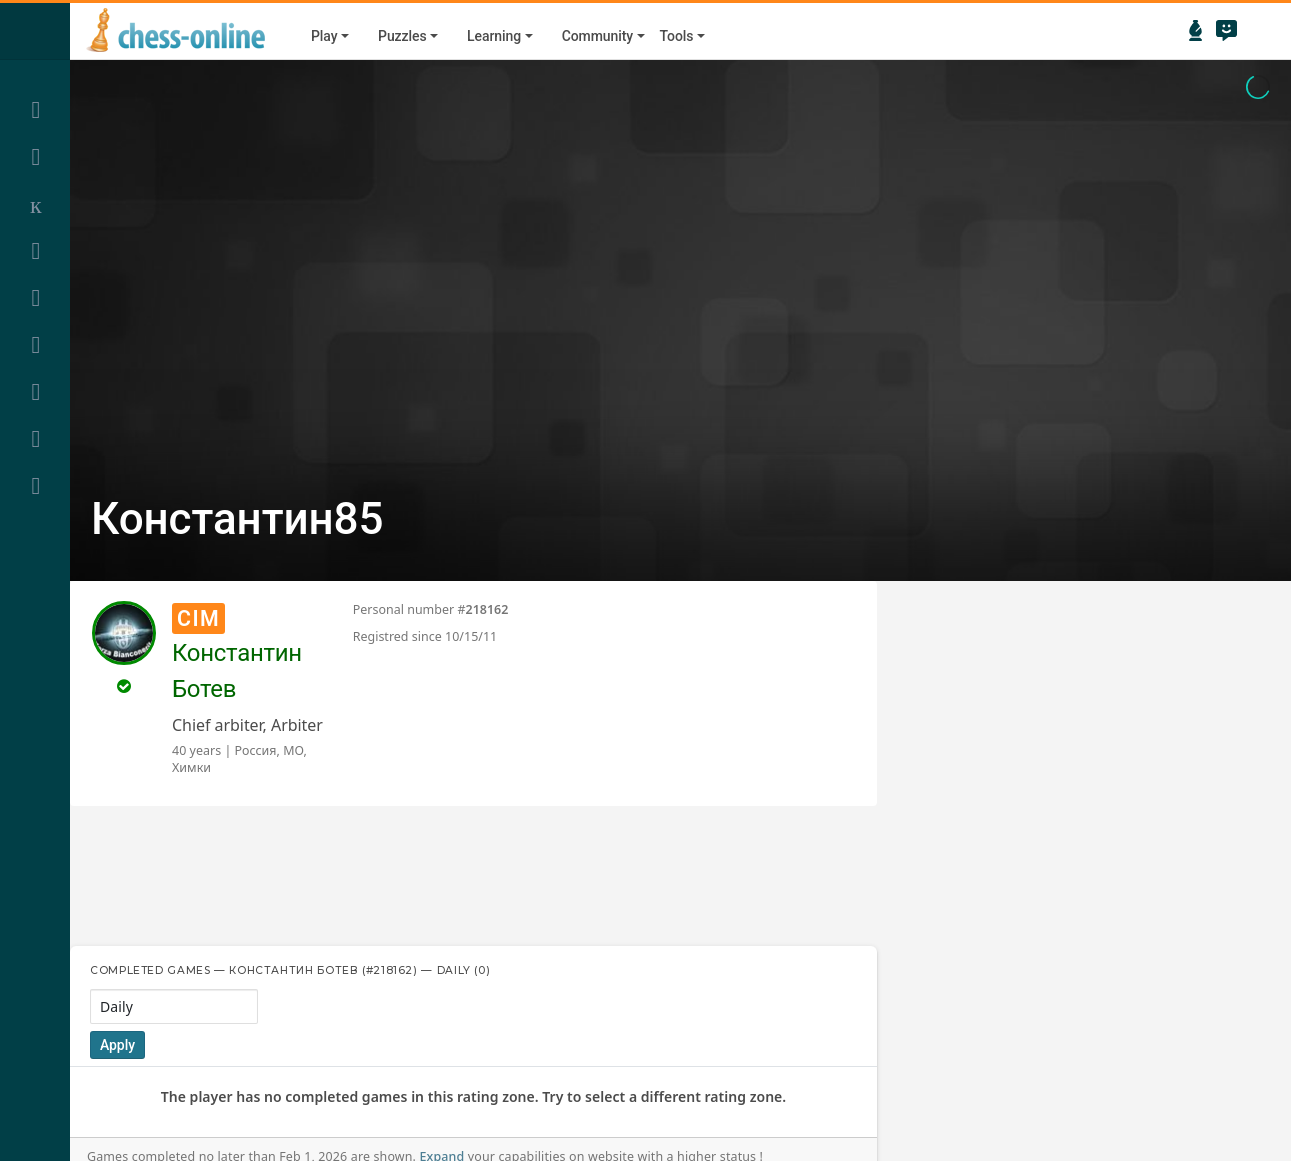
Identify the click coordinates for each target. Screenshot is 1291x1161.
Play (324, 36)
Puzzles (402, 36)
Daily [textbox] (116, 1006)
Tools (677, 36)
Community (597, 36)
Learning (494, 36)
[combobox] (174, 1006)
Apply (117, 1045)
